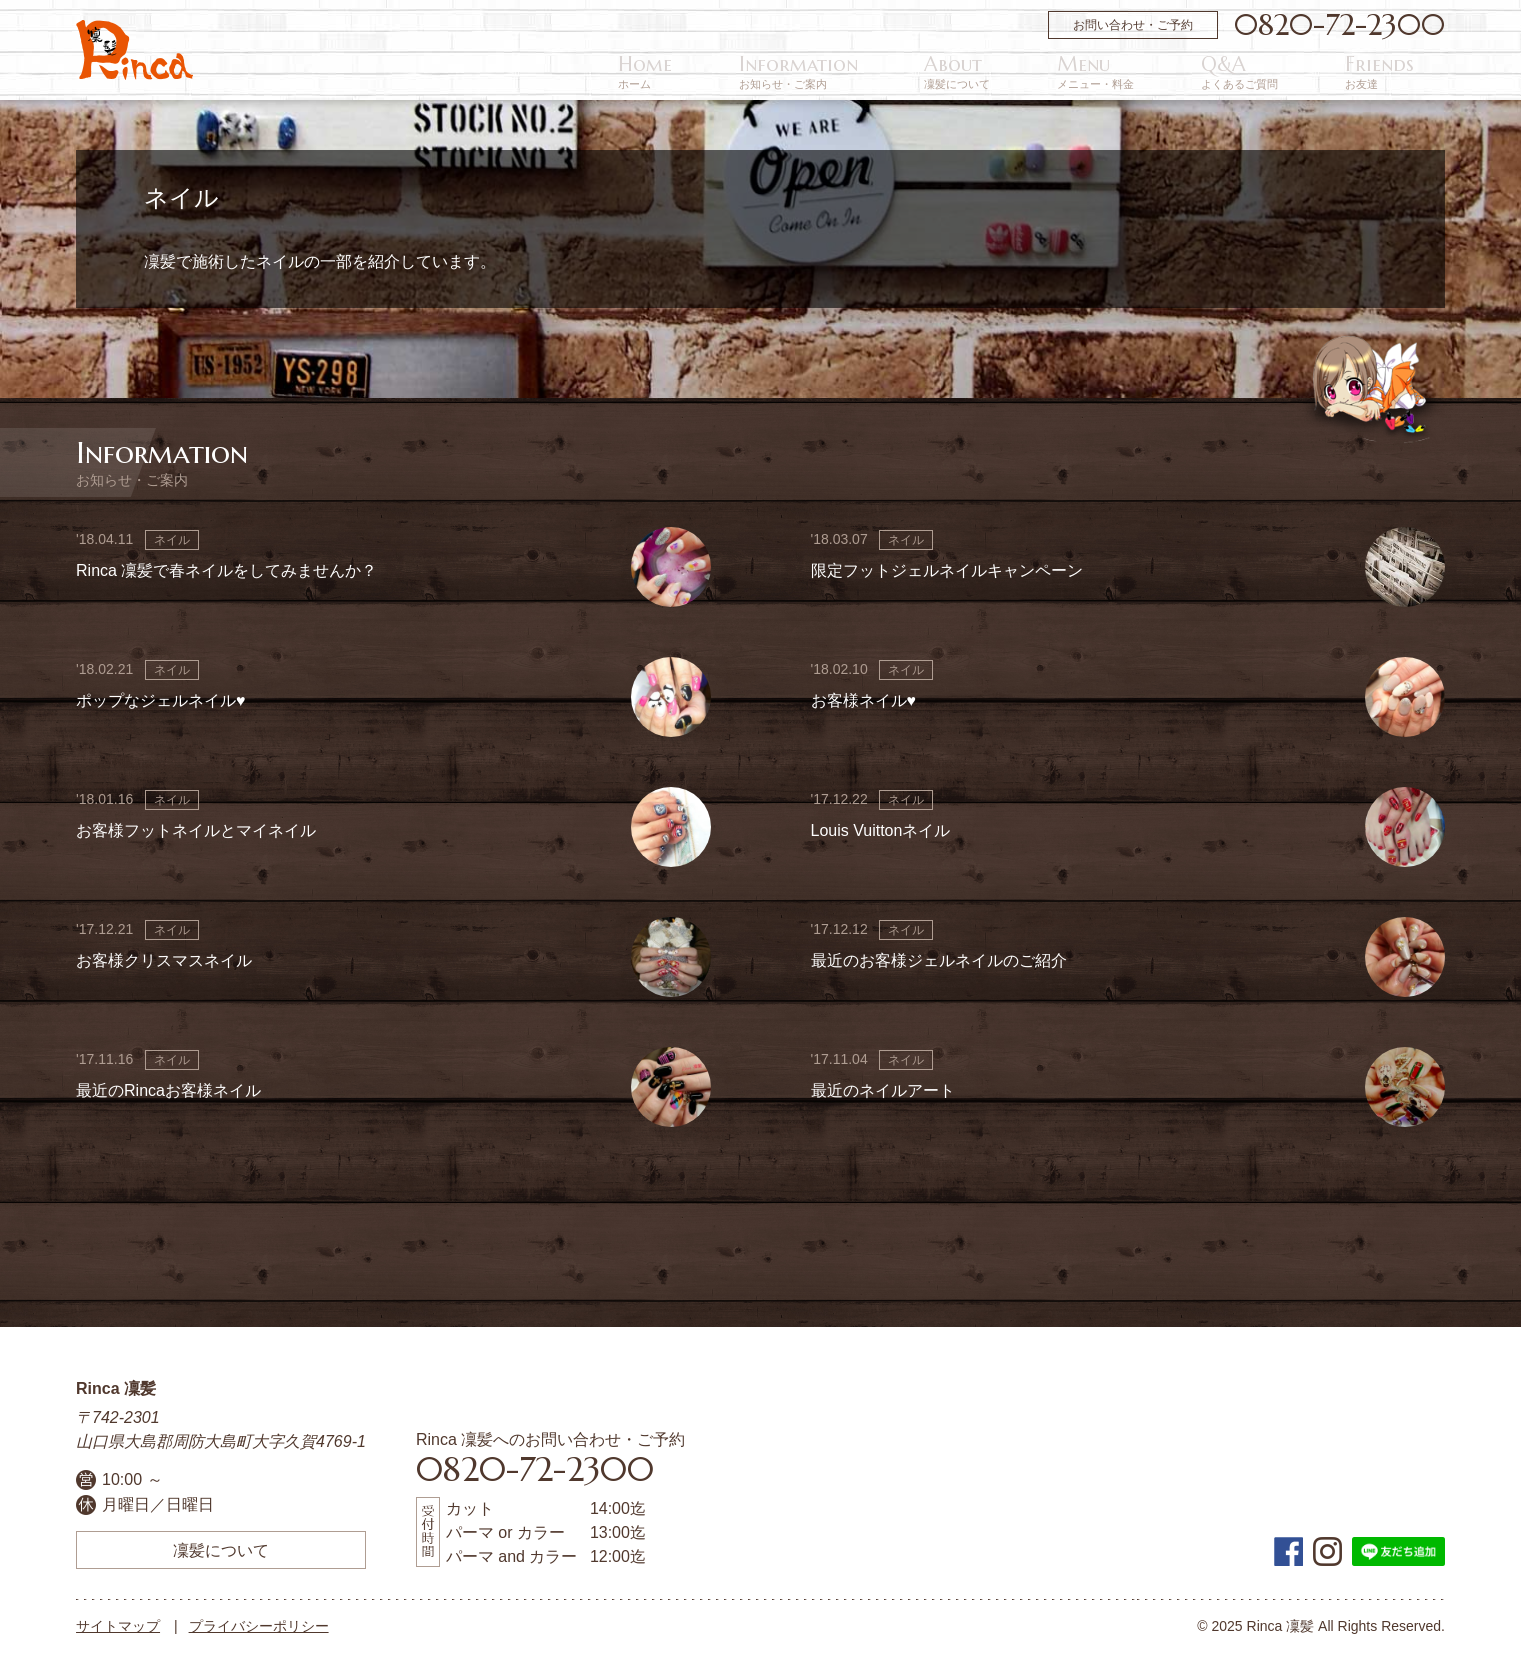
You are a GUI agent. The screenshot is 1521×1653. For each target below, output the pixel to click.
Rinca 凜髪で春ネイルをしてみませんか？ (226, 570)
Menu (1220, 72)
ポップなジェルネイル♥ (161, 700)
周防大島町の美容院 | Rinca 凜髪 (134, 50)
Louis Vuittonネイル (881, 830)
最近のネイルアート (883, 1090)
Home (910, 72)
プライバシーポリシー (259, 1626)
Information (1016, 72)
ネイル (172, 540)
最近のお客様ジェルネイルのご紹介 (939, 960)
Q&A (1317, 72)
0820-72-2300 (1339, 25)
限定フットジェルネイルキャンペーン (947, 570)
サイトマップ (118, 1626)
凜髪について (221, 1550)
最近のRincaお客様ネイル (168, 1090)
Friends (1410, 72)
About (1129, 72)
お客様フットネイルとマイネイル (196, 830)
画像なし (1405, 567)
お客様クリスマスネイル (164, 960)
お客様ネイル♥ (864, 700)
